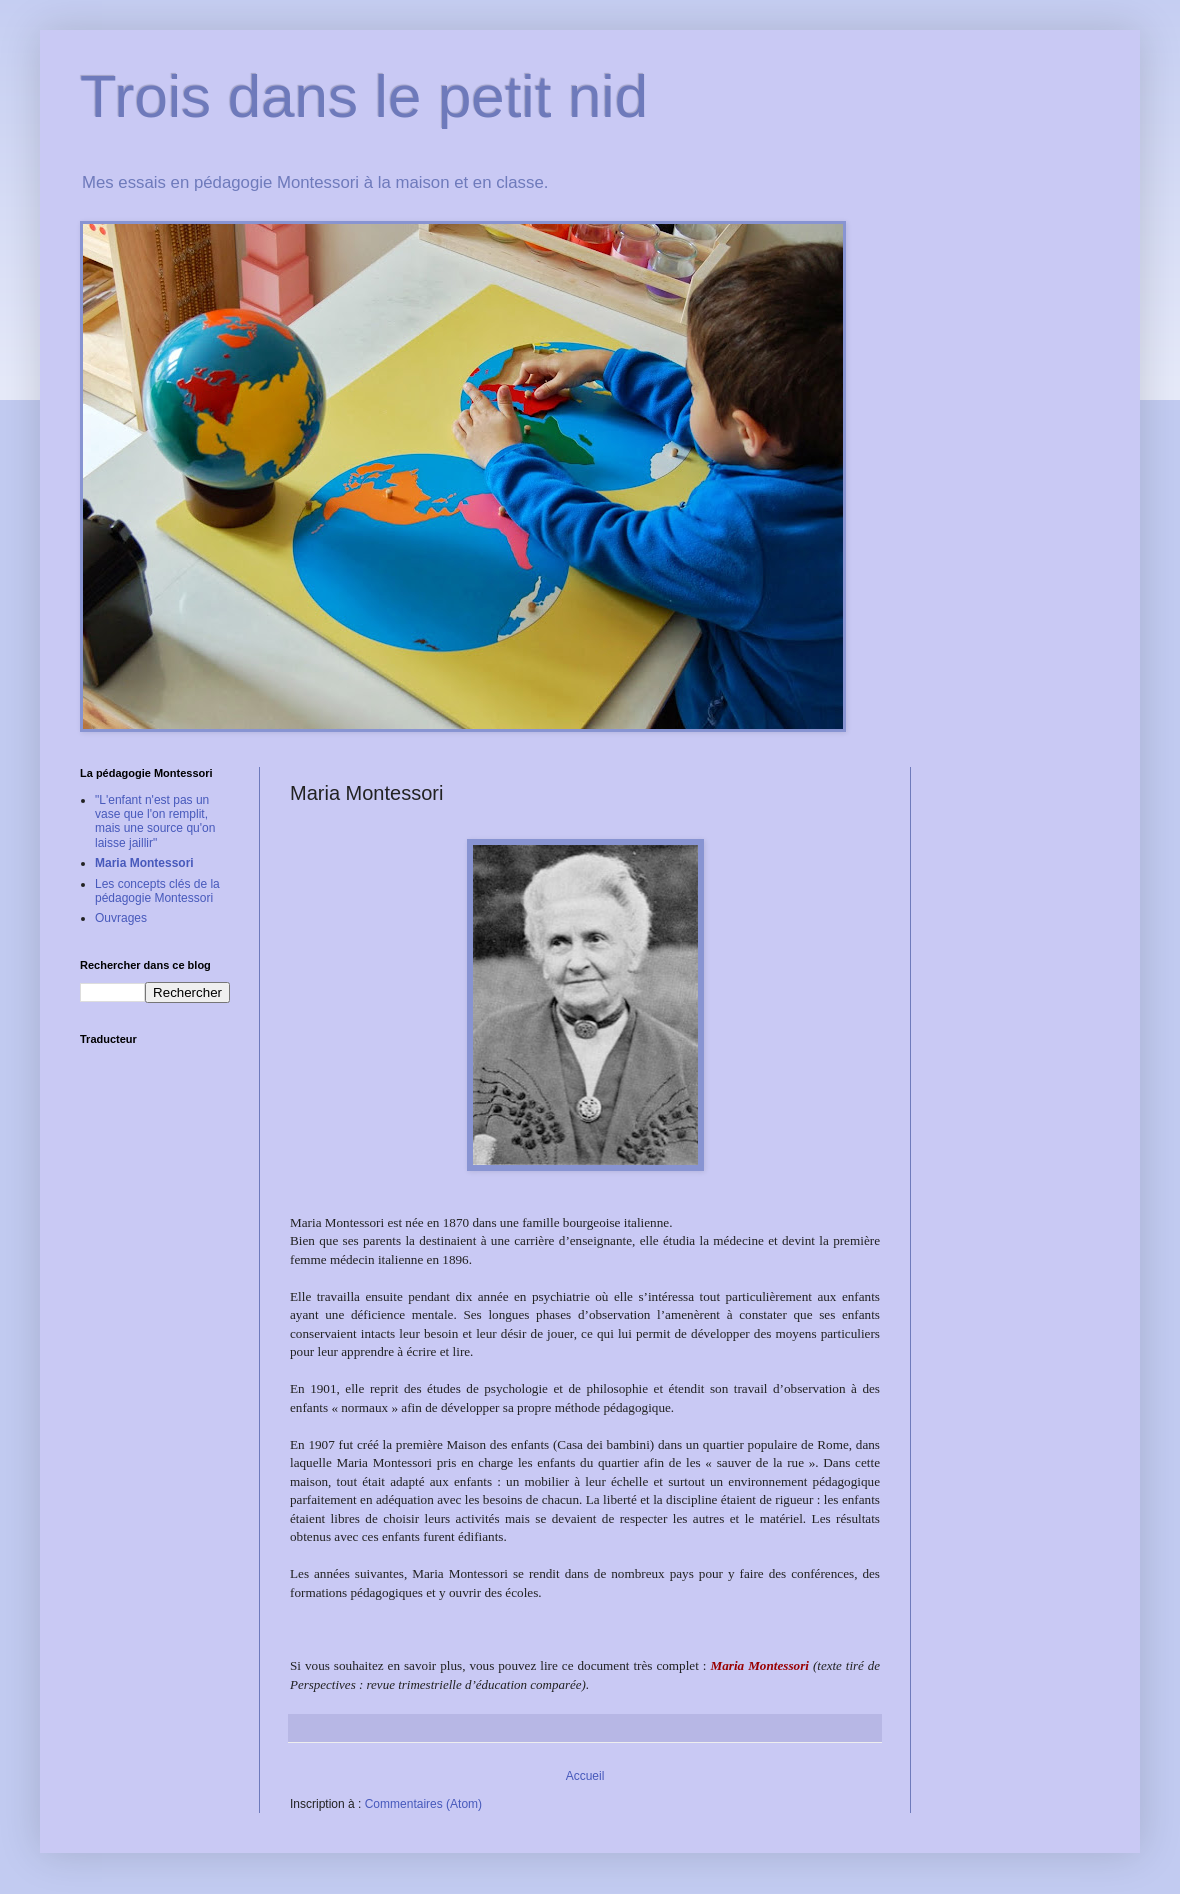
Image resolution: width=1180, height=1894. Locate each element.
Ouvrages (121, 918)
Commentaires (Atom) (423, 1804)
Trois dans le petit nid (364, 96)
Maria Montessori (144, 863)
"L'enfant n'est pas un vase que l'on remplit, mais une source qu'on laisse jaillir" (155, 821)
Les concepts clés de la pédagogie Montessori (157, 891)
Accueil (585, 1776)
